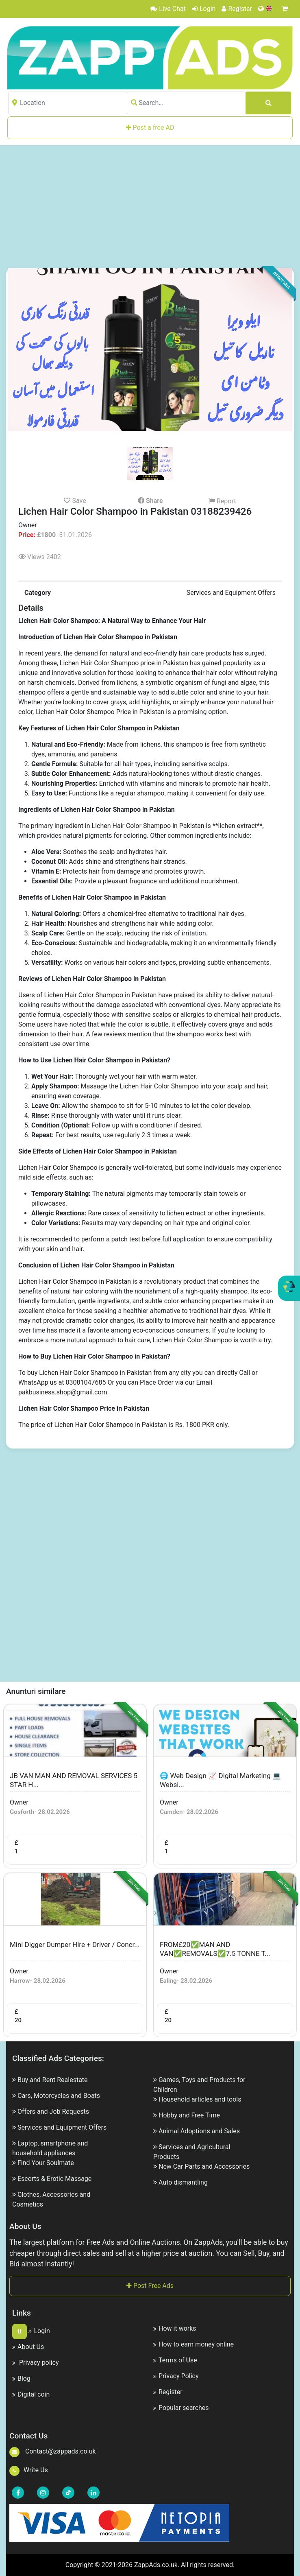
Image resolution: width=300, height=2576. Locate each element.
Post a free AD (150, 127)
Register (237, 9)
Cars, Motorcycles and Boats (58, 2096)
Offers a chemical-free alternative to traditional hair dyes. (164, 914)
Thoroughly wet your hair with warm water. (136, 1076)
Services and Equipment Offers (62, 2127)
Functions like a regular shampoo (116, 793)
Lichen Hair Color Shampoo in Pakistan (148, 826)
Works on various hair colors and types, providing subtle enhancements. (167, 962)
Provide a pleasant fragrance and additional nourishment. (156, 881)
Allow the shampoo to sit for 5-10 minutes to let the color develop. (157, 1106)
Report (222, 501)
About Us (28, 2347)
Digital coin (31, 2394)
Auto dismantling (183, 2182)
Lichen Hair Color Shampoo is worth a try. (212, 1340)
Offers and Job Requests (53, 2111)
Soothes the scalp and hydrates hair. (115, 852)
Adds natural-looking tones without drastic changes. (187, 774)
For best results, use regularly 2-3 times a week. (123, 1135)
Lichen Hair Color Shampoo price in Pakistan (125, 663)
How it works (174, 2328)
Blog (21, 2378)
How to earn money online (193, 2344)
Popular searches (181, 2408)
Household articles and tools (200, 2099)
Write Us (28, 2470)
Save (75, 500)
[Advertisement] (154, 206)
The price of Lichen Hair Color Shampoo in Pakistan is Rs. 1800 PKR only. (123, 1425)
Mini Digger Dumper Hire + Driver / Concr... (75, 1944)
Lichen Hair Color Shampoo (58, 1167)
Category (37, 592)
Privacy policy (35, 2362)
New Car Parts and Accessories (204, 2166)
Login (203, 9)
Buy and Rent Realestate (52, 2080)
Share (150, 501)
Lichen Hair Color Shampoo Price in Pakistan (99, 712)
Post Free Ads (150, 2286)
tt (19, 2331)
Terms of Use (175, 2360)
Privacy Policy (176, 2376)
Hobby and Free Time (189, 2115)
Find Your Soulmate (45, 2163)
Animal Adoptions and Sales (199, 2131)
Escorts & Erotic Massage (54, 2179)
